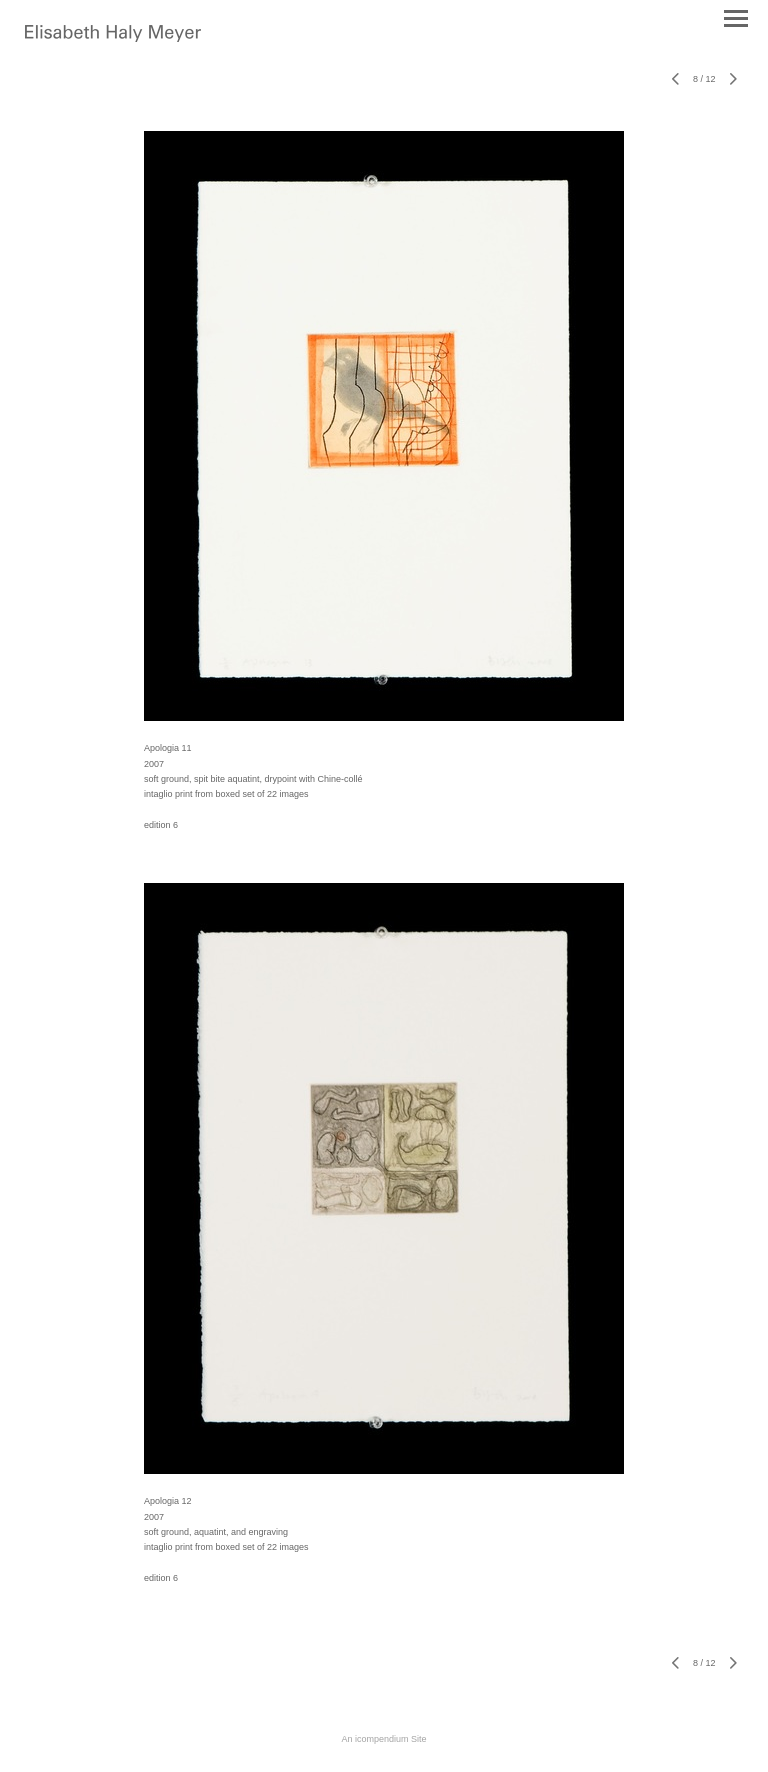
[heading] (113, 38)
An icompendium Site (383, 1739)
